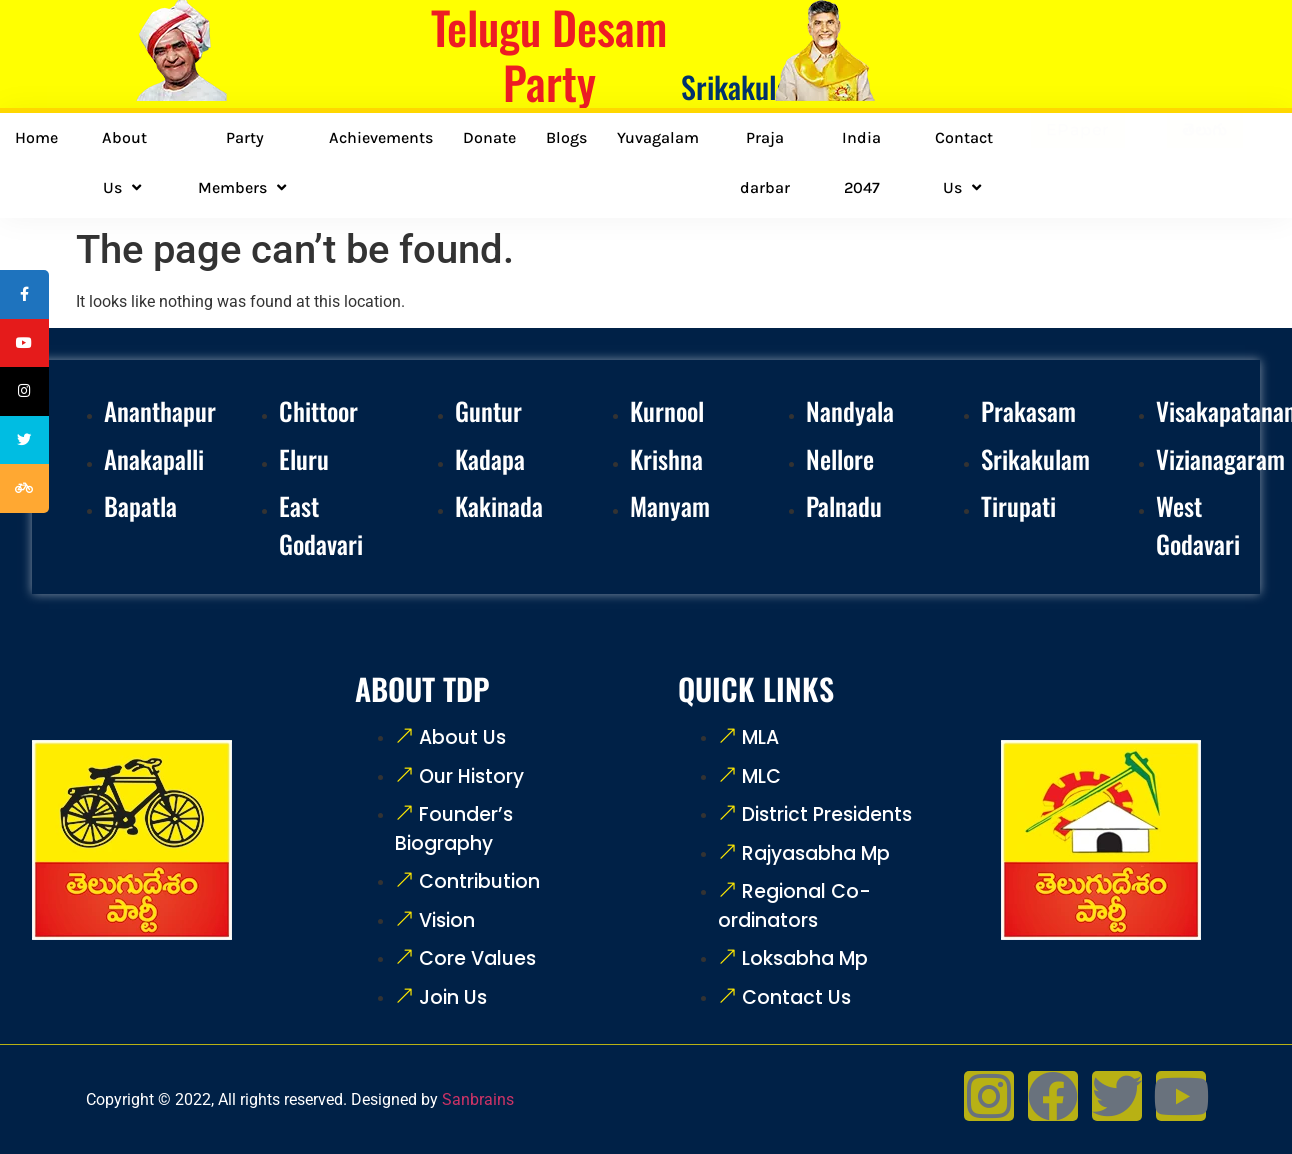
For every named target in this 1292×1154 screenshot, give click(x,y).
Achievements (381, 137)
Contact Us (964, 163)
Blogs (566, 137)
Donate (489, 137)
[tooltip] (27, 297)
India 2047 (861, 162)
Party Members (244, 163)
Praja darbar (765, 162)
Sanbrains (478, 1099)
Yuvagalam (658, 137)
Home (36, 137)
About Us (124, 163)
